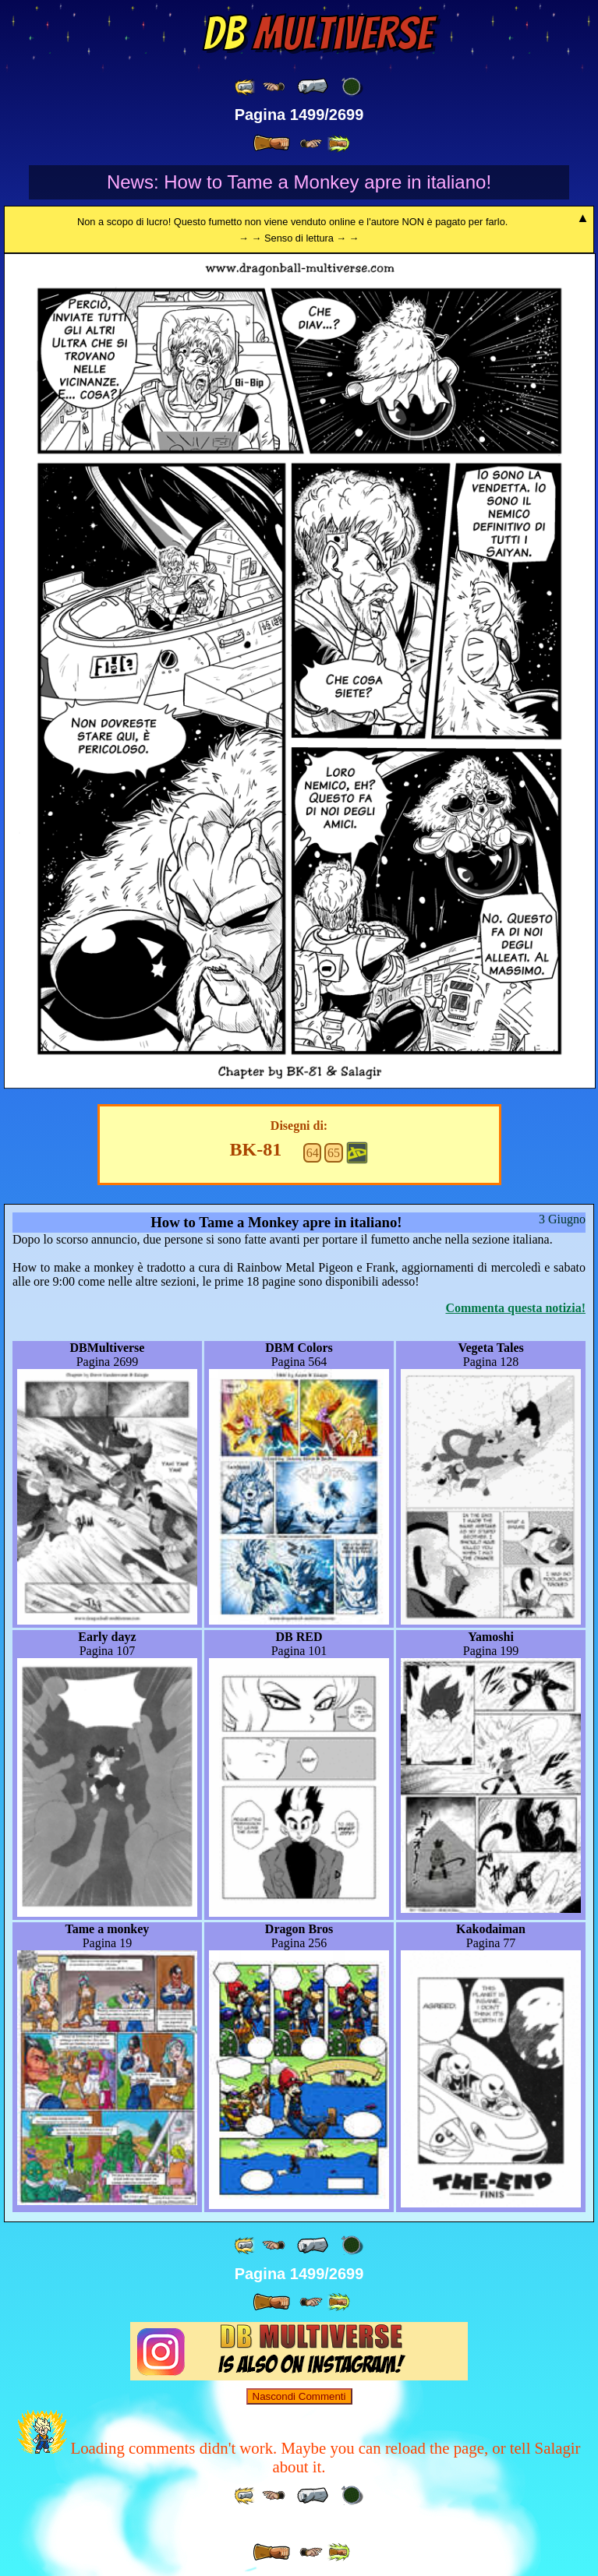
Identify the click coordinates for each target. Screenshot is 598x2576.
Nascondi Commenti (299, 2396)
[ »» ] (338, 144)
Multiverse (317, 33)
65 (333, 1152)
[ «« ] (245, 87)
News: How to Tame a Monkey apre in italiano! (299, 181)
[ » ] (271, 143)
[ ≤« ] (273, 87)
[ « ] (312, 86)
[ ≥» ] (311, 144)
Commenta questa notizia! (515, 1307)
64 (312, 1152)
